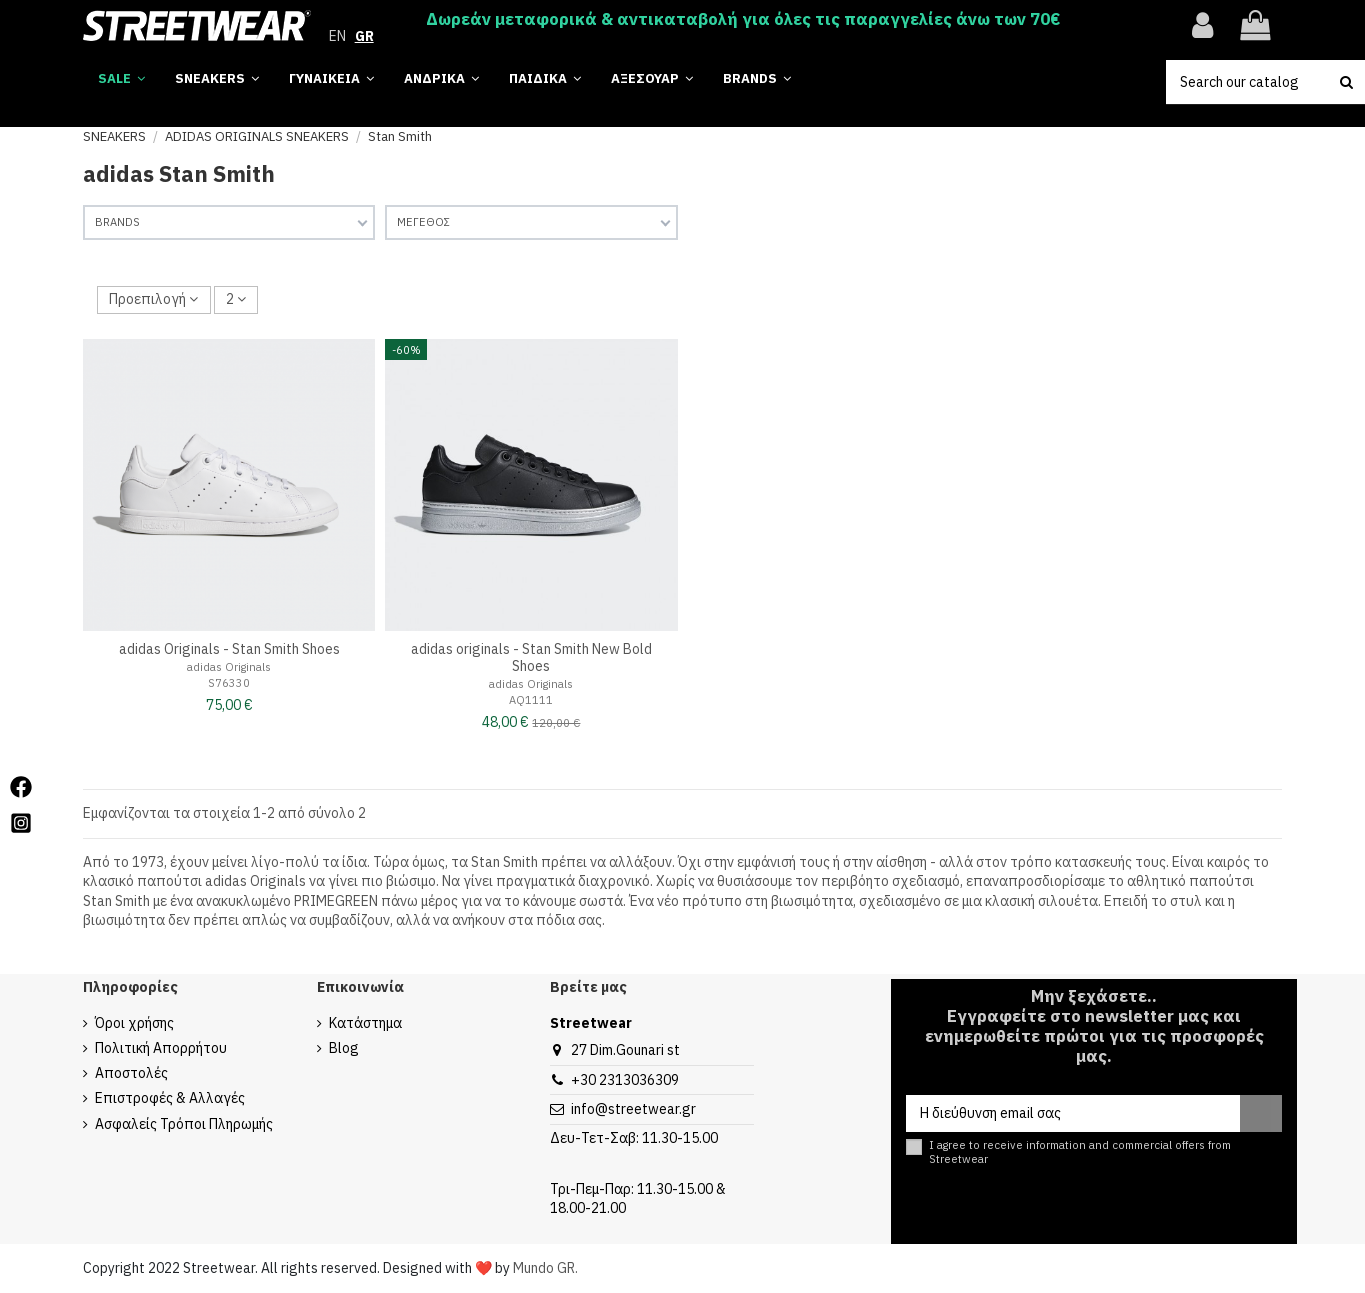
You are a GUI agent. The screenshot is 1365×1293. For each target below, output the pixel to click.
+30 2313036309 (625, 1080)
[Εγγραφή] (1261, 1114)
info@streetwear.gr (633, 1109)
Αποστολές (131, 1073)
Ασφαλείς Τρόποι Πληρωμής (184, 1124)
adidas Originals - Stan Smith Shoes (229, 649)
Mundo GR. (545, 1268)
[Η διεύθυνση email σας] (1072, 1114)
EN (337, 36)
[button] (757, 79)
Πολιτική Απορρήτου (161, 1048)
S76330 (229, 683)
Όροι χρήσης (134, 1023)
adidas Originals (229, 667)
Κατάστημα (365, 1023)
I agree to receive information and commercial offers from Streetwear (1080, 1152)
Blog (344, 1048)
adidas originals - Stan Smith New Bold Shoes (531, 657)
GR (364, 36)
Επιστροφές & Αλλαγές (170, 1098)
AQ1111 (531, 700)
